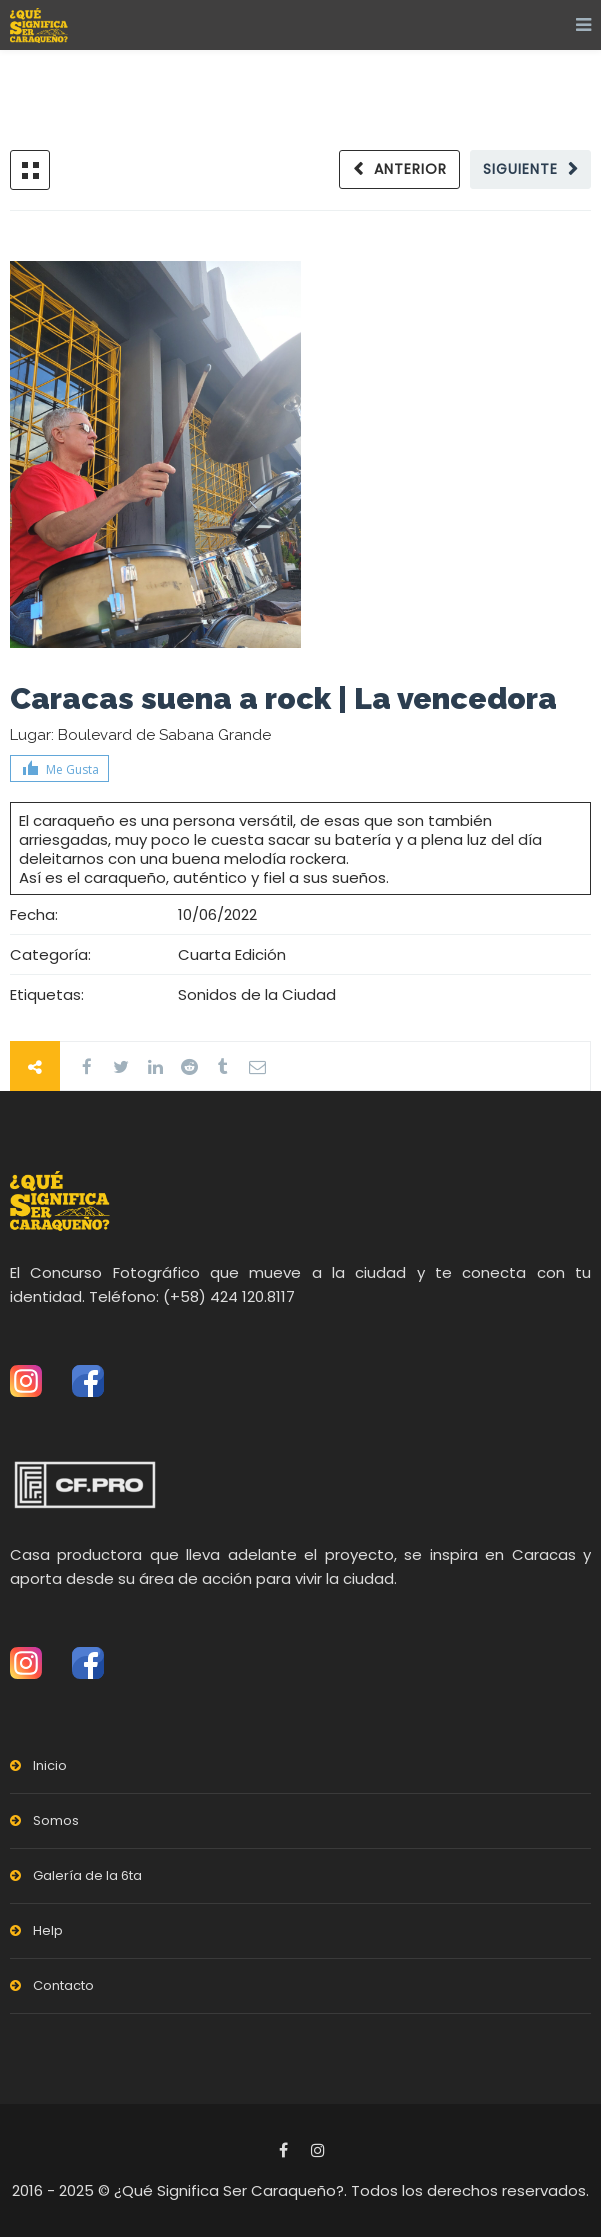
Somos (56, 1820)
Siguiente (520, 169)
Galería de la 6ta (87, 1875)
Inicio (50, 1765)
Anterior (410, 169)
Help (48, 1930)
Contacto (63, 1985)
